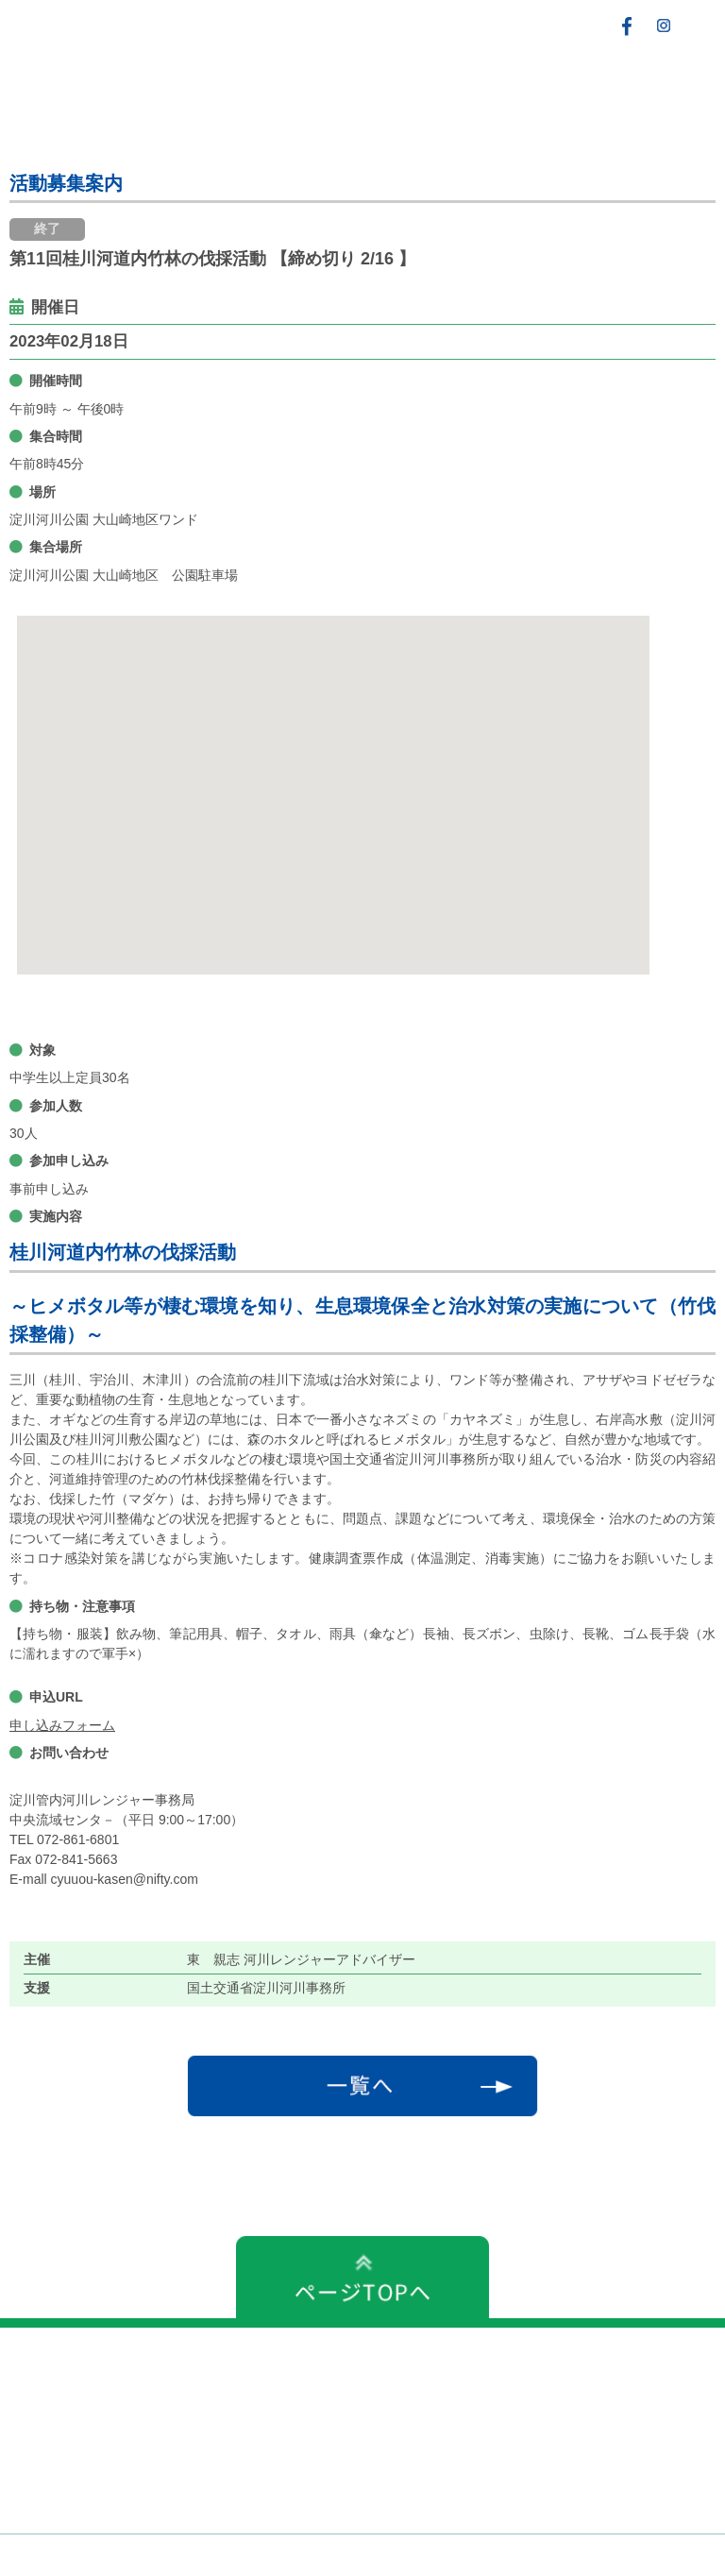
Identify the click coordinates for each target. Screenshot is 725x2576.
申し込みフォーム (62, 1725)
